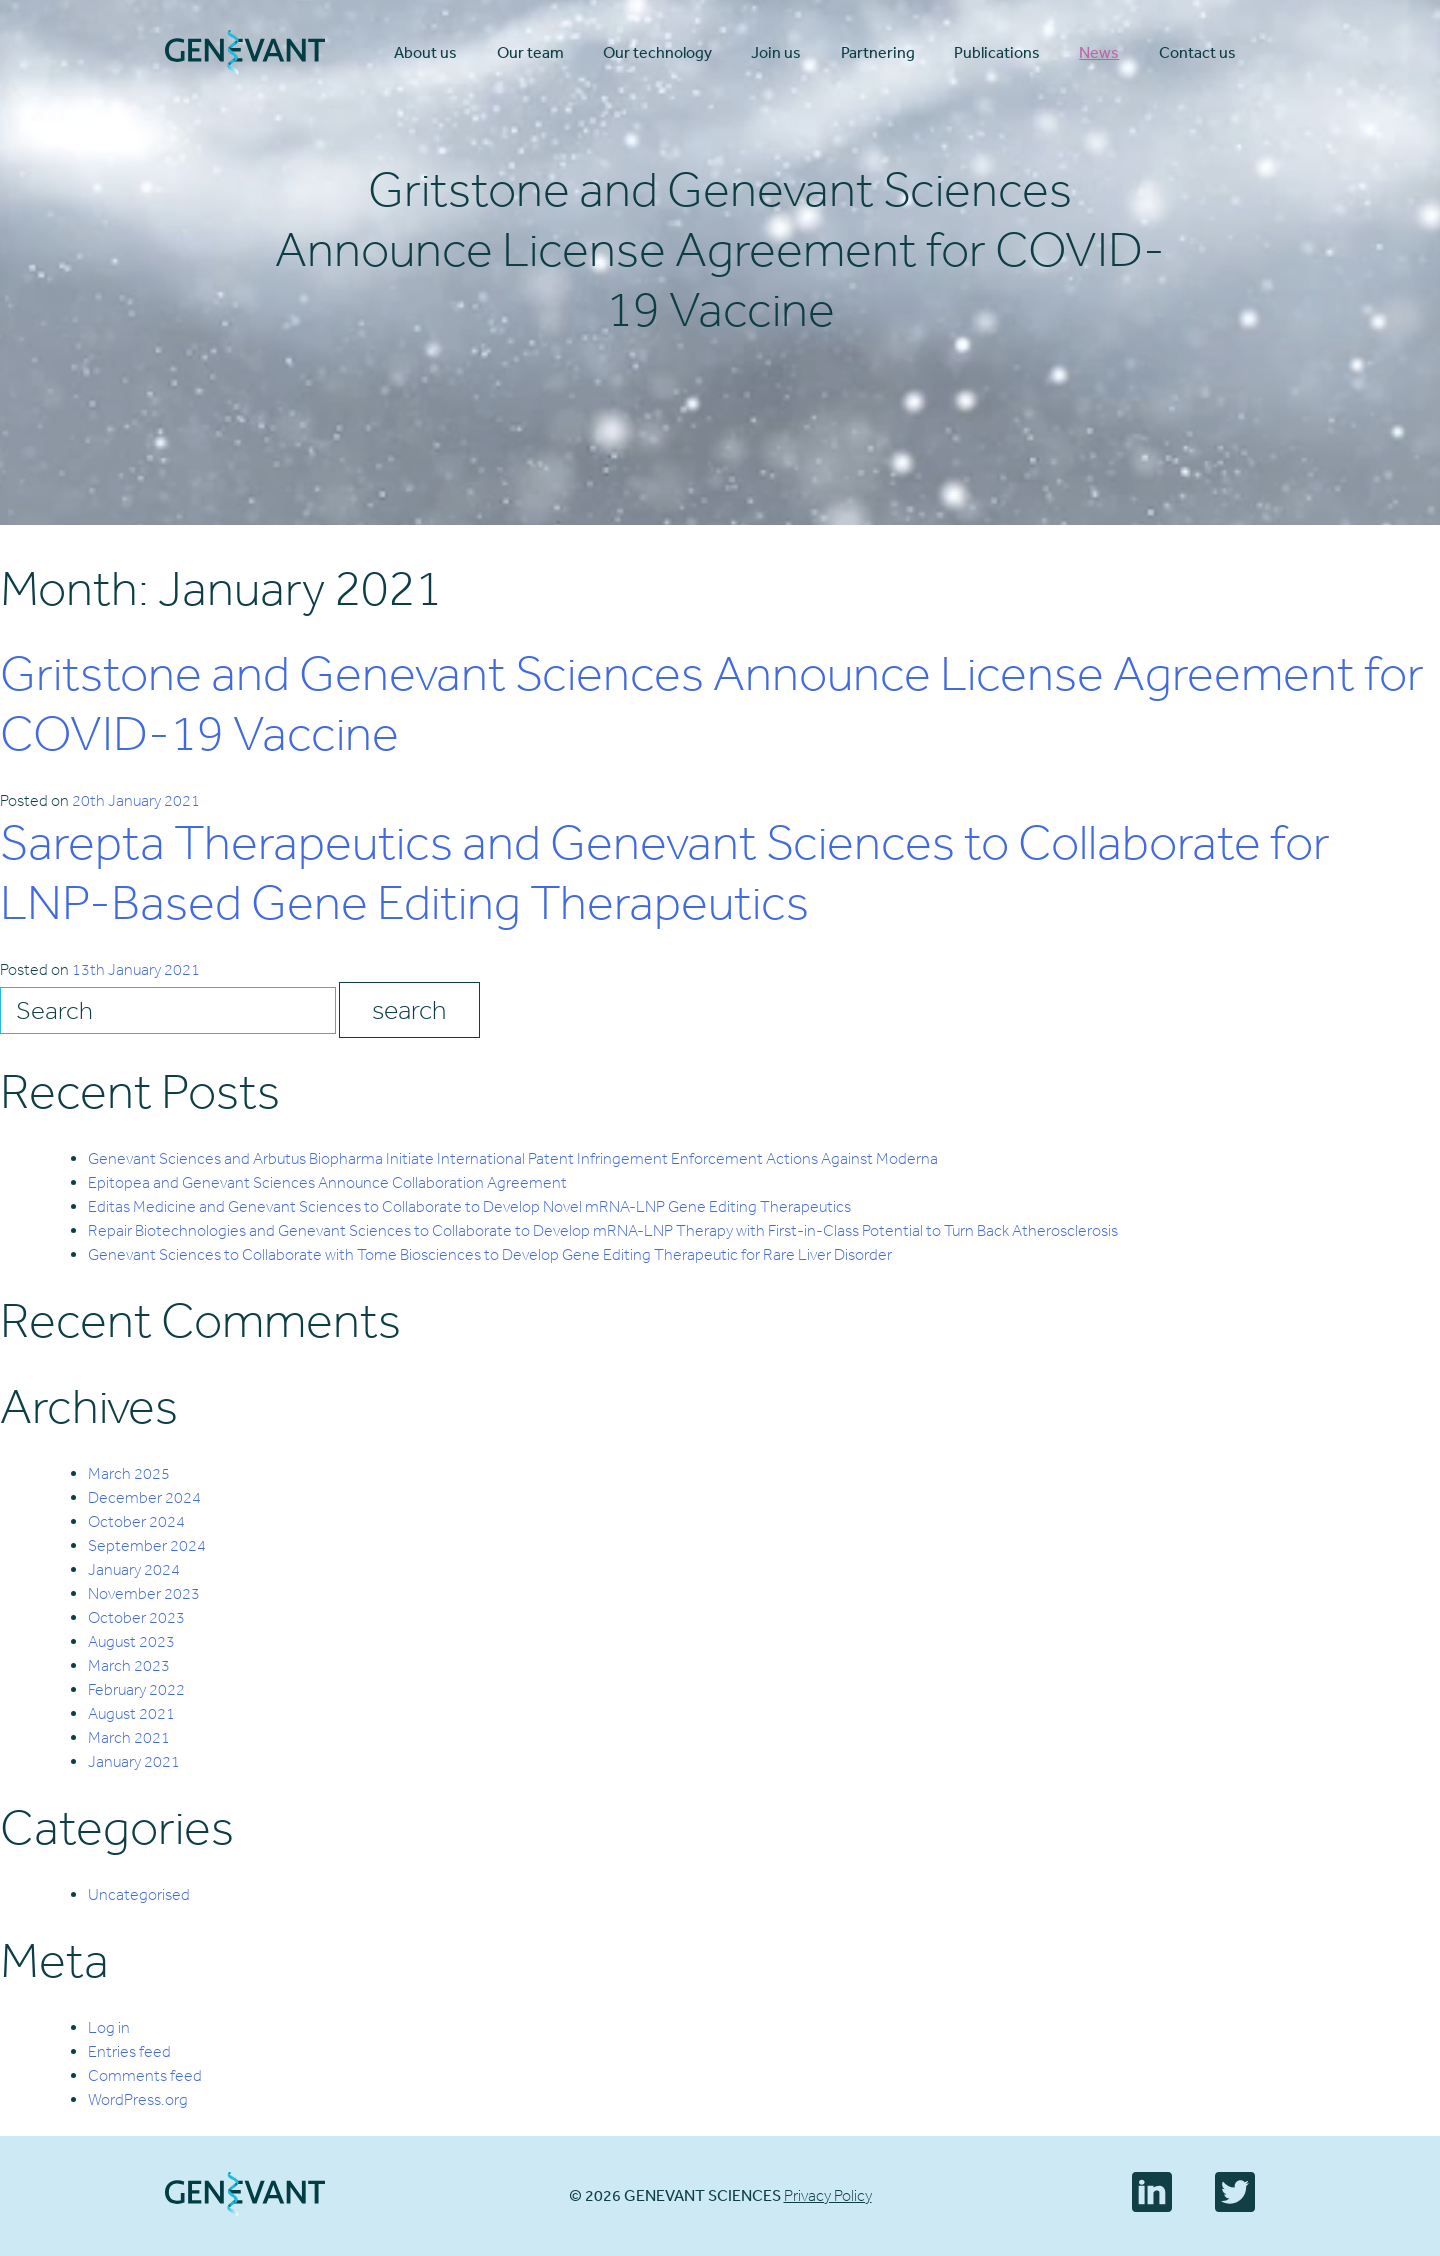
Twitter (1235, 2192)
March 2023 (129, 1665)
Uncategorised (139, 1894)
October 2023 (136, 1617)
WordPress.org (138, 2099)
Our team (530, 52)
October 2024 (136, 1521)
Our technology (657, 52)
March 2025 (129, 1473)
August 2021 (131, 1713)
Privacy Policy (828, 2195)
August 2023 (131, 1641)
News (1099, 52)
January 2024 (134, 1569)
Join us (776, 52)
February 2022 (136, 1689)
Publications (997, 52)
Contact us (1197, 52)
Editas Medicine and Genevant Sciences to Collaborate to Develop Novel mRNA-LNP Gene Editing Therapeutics (469, 1206)
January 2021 (134, 1761)
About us (425, 52)
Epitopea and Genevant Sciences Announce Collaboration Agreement (327, 1182)
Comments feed (145, 2075)
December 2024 (144, 1497)
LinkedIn (1152, 2192)
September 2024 (147, 1545)
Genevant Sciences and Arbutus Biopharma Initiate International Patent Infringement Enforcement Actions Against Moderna (513, 1158)
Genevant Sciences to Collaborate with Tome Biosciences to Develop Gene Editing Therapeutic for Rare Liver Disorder (490, 1254)
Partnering (878, 52)
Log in (109, 2027)
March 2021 (129, 1737)
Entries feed (129, 2051)
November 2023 (144, 1593)
